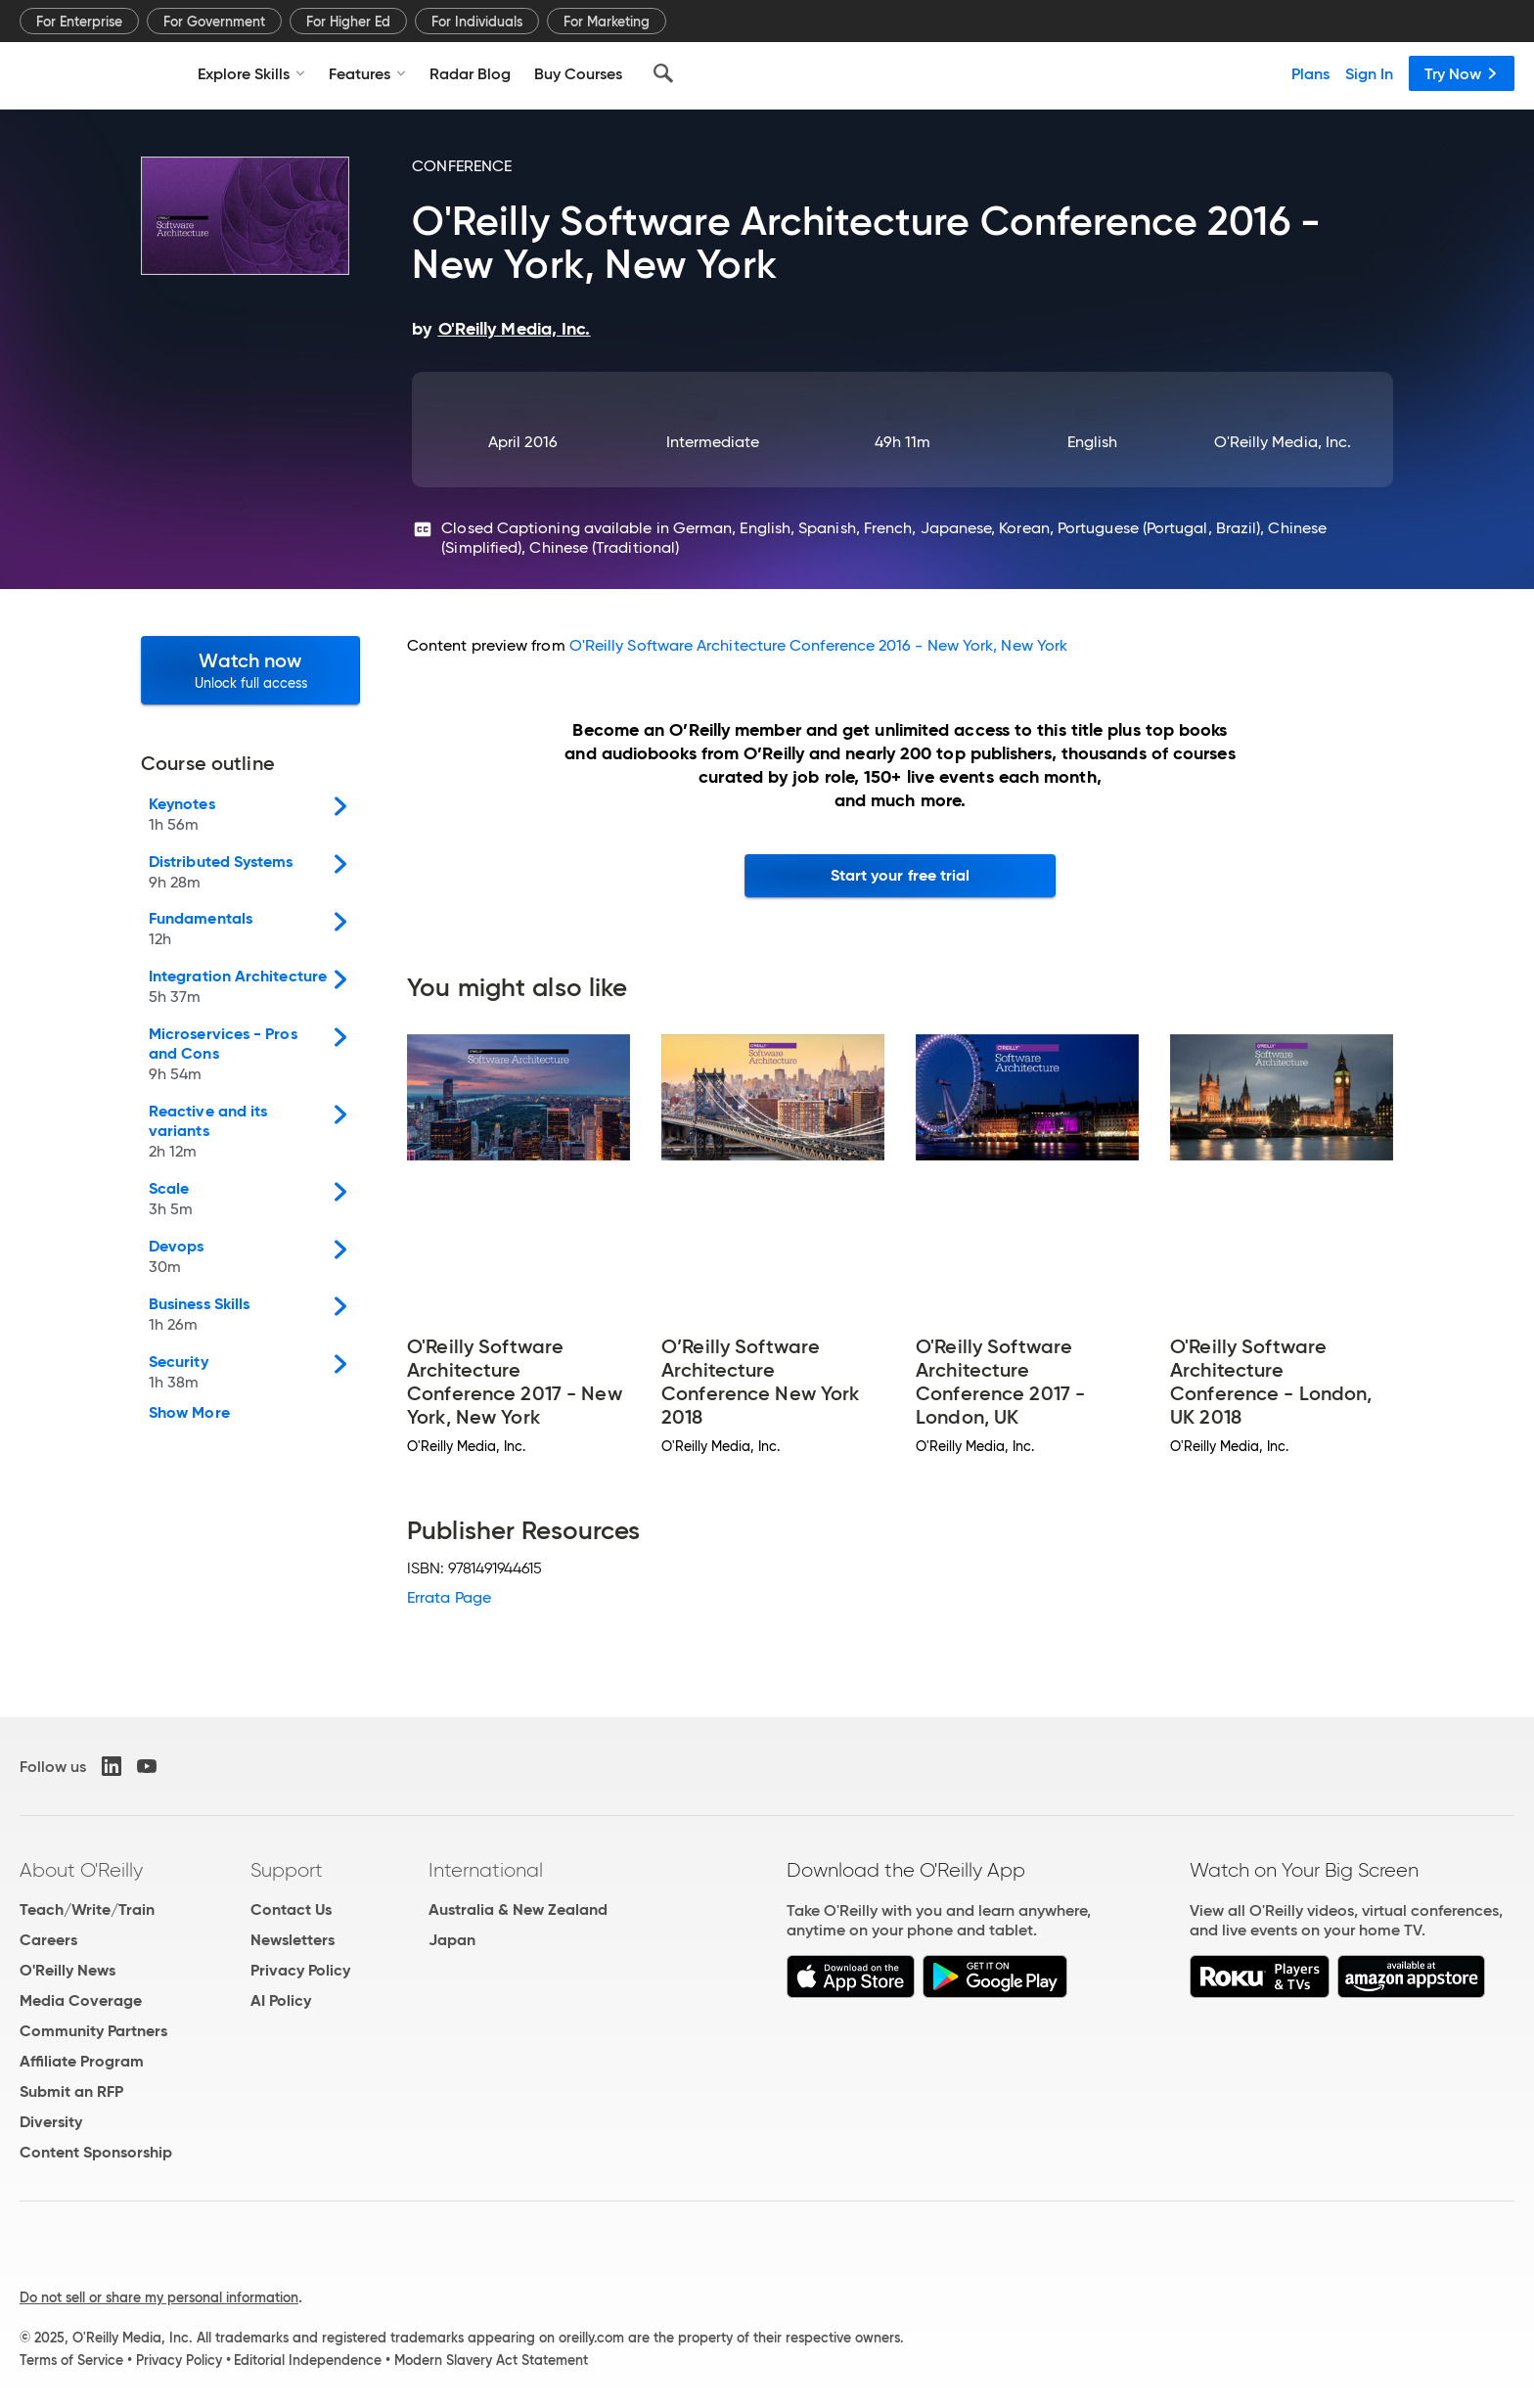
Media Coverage (81, 2000)
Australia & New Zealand (518, 1909)
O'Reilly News (67, 1970)
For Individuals (476, 21)
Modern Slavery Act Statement (491, 2360)
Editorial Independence (308, 2360)
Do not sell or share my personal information (159, 2297)
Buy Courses (578, 73)
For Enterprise (79, 21)
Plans (1310, 73)
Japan (452, 1940)
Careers (48, 1940)
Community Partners (93, 2031)
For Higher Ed (348, 21)
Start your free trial (900, 875)
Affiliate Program (82, 2061)
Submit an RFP (71, 2091)
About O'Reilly (81, 1870)
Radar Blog (470, 73)
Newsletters (292, 1940)
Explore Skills (251, 73)
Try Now (1461, 73)
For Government (214, 21)
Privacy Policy (300, 1970)
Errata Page (449, 1597)
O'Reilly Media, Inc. (1283, 441)
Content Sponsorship (96, 2152)
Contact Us (291, 1909)
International (486, 1870)
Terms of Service (71, 2360)
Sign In (1369, 73)
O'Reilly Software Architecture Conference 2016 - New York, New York (818, 645)
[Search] (663, 73)
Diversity (51, 2122)
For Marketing (607, 21)
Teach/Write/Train (87, 1909)
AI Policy (280, 2000)
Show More (189, 1413)
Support (286, 1870)
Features (367, 73)
